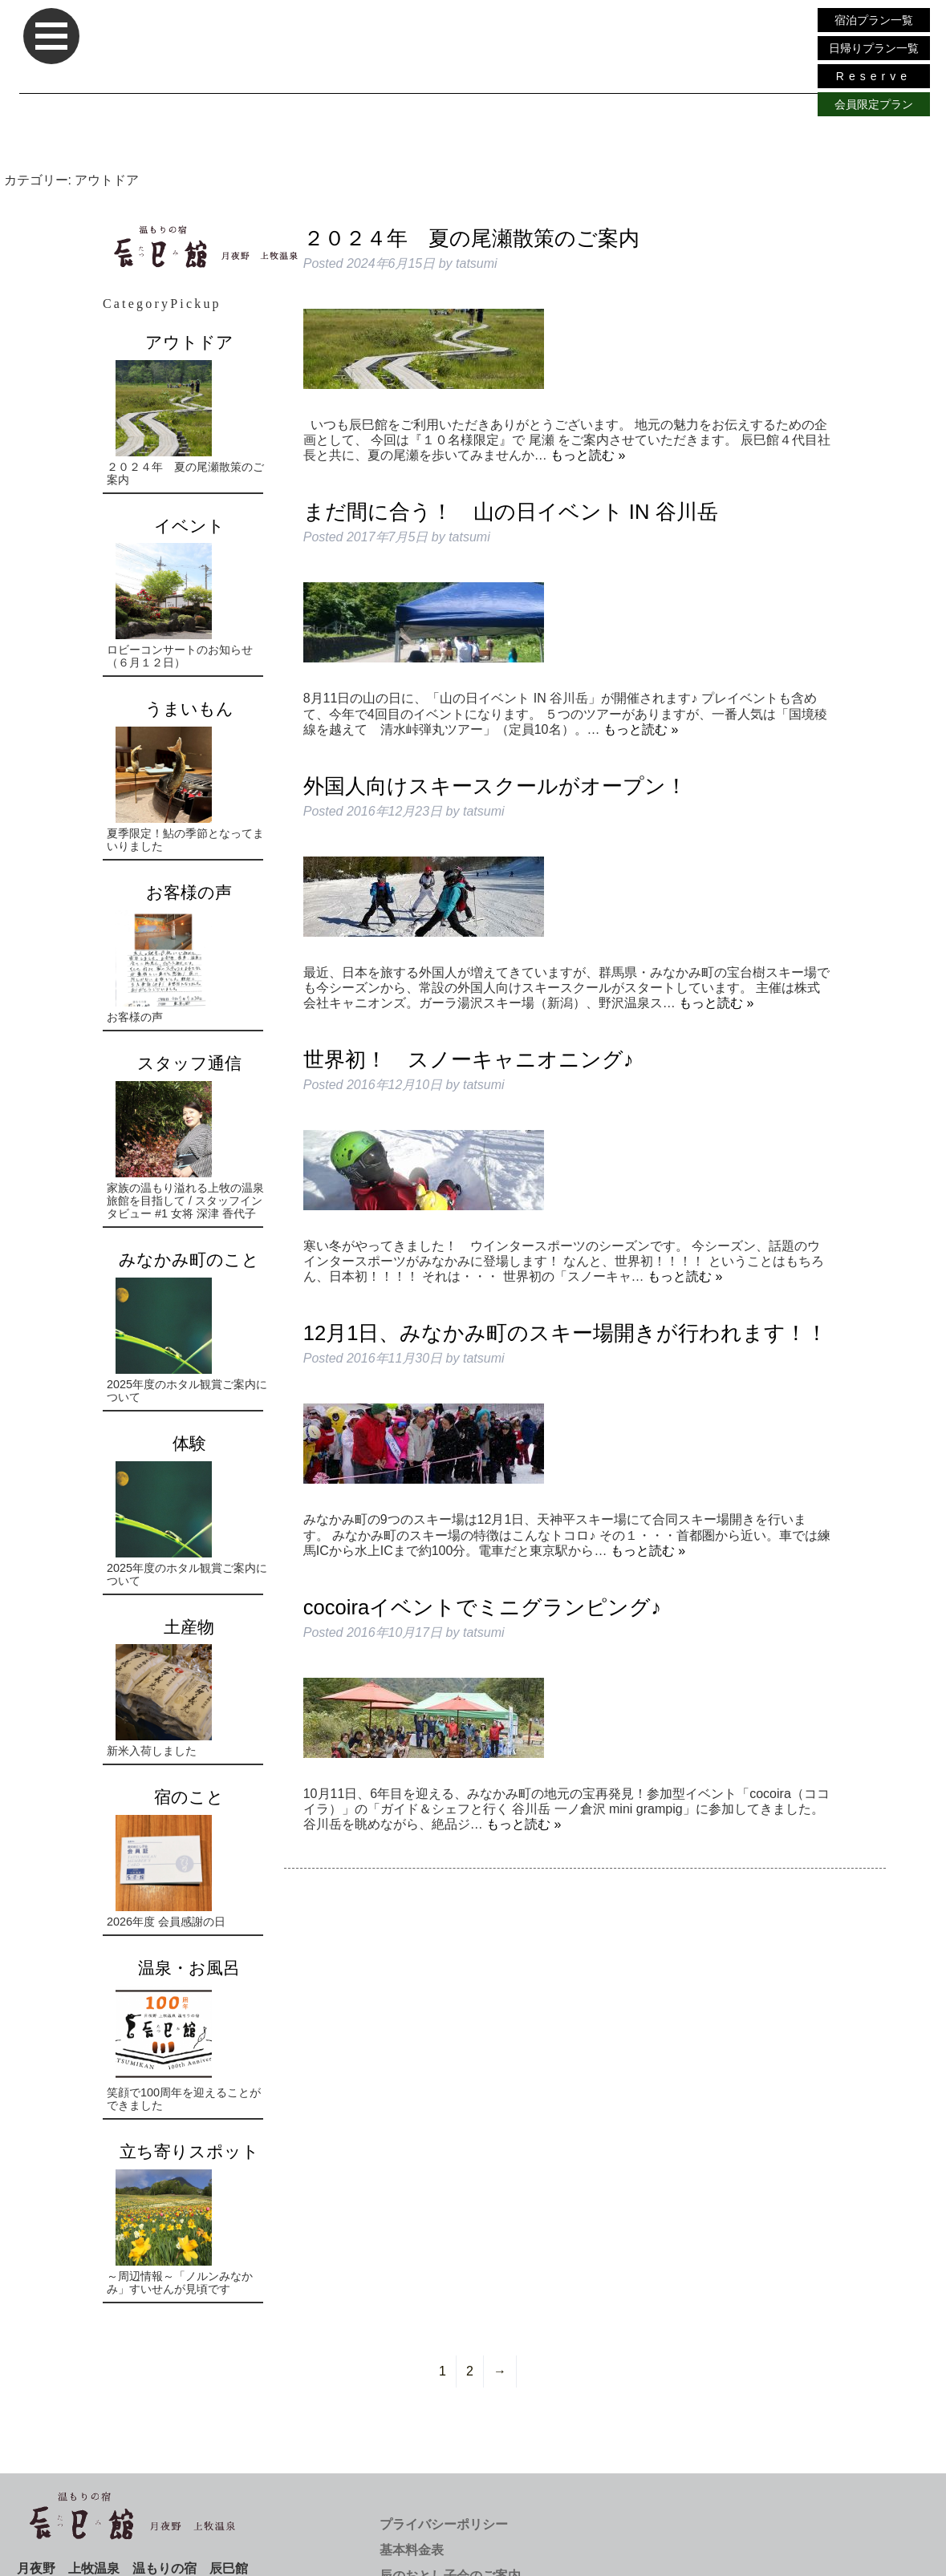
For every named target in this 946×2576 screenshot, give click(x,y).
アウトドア (189, 342)
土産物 (189, 1627)
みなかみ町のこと (189, 1259)
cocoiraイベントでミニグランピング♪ (482, 1607)
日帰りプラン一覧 (874, 48)
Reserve (873, 76)
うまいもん (189, 708)
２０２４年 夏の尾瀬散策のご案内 (471, 238)
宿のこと (189, 1797)
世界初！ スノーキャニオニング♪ (468, 1059)
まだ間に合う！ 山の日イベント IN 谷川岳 (510, 511)
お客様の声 (189, 892)
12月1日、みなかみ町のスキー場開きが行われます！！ (565, 1333)
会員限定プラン (873, 104)
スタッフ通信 (189, 1063)
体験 (189, 1443)
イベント (189, 525)
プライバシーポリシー (444, 2524)
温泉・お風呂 (189, 1967)
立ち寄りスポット (189, 2151)
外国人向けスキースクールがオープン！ (495, 786)
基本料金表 (412, 2550)
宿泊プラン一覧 (873, 20)
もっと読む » (587, 455)
